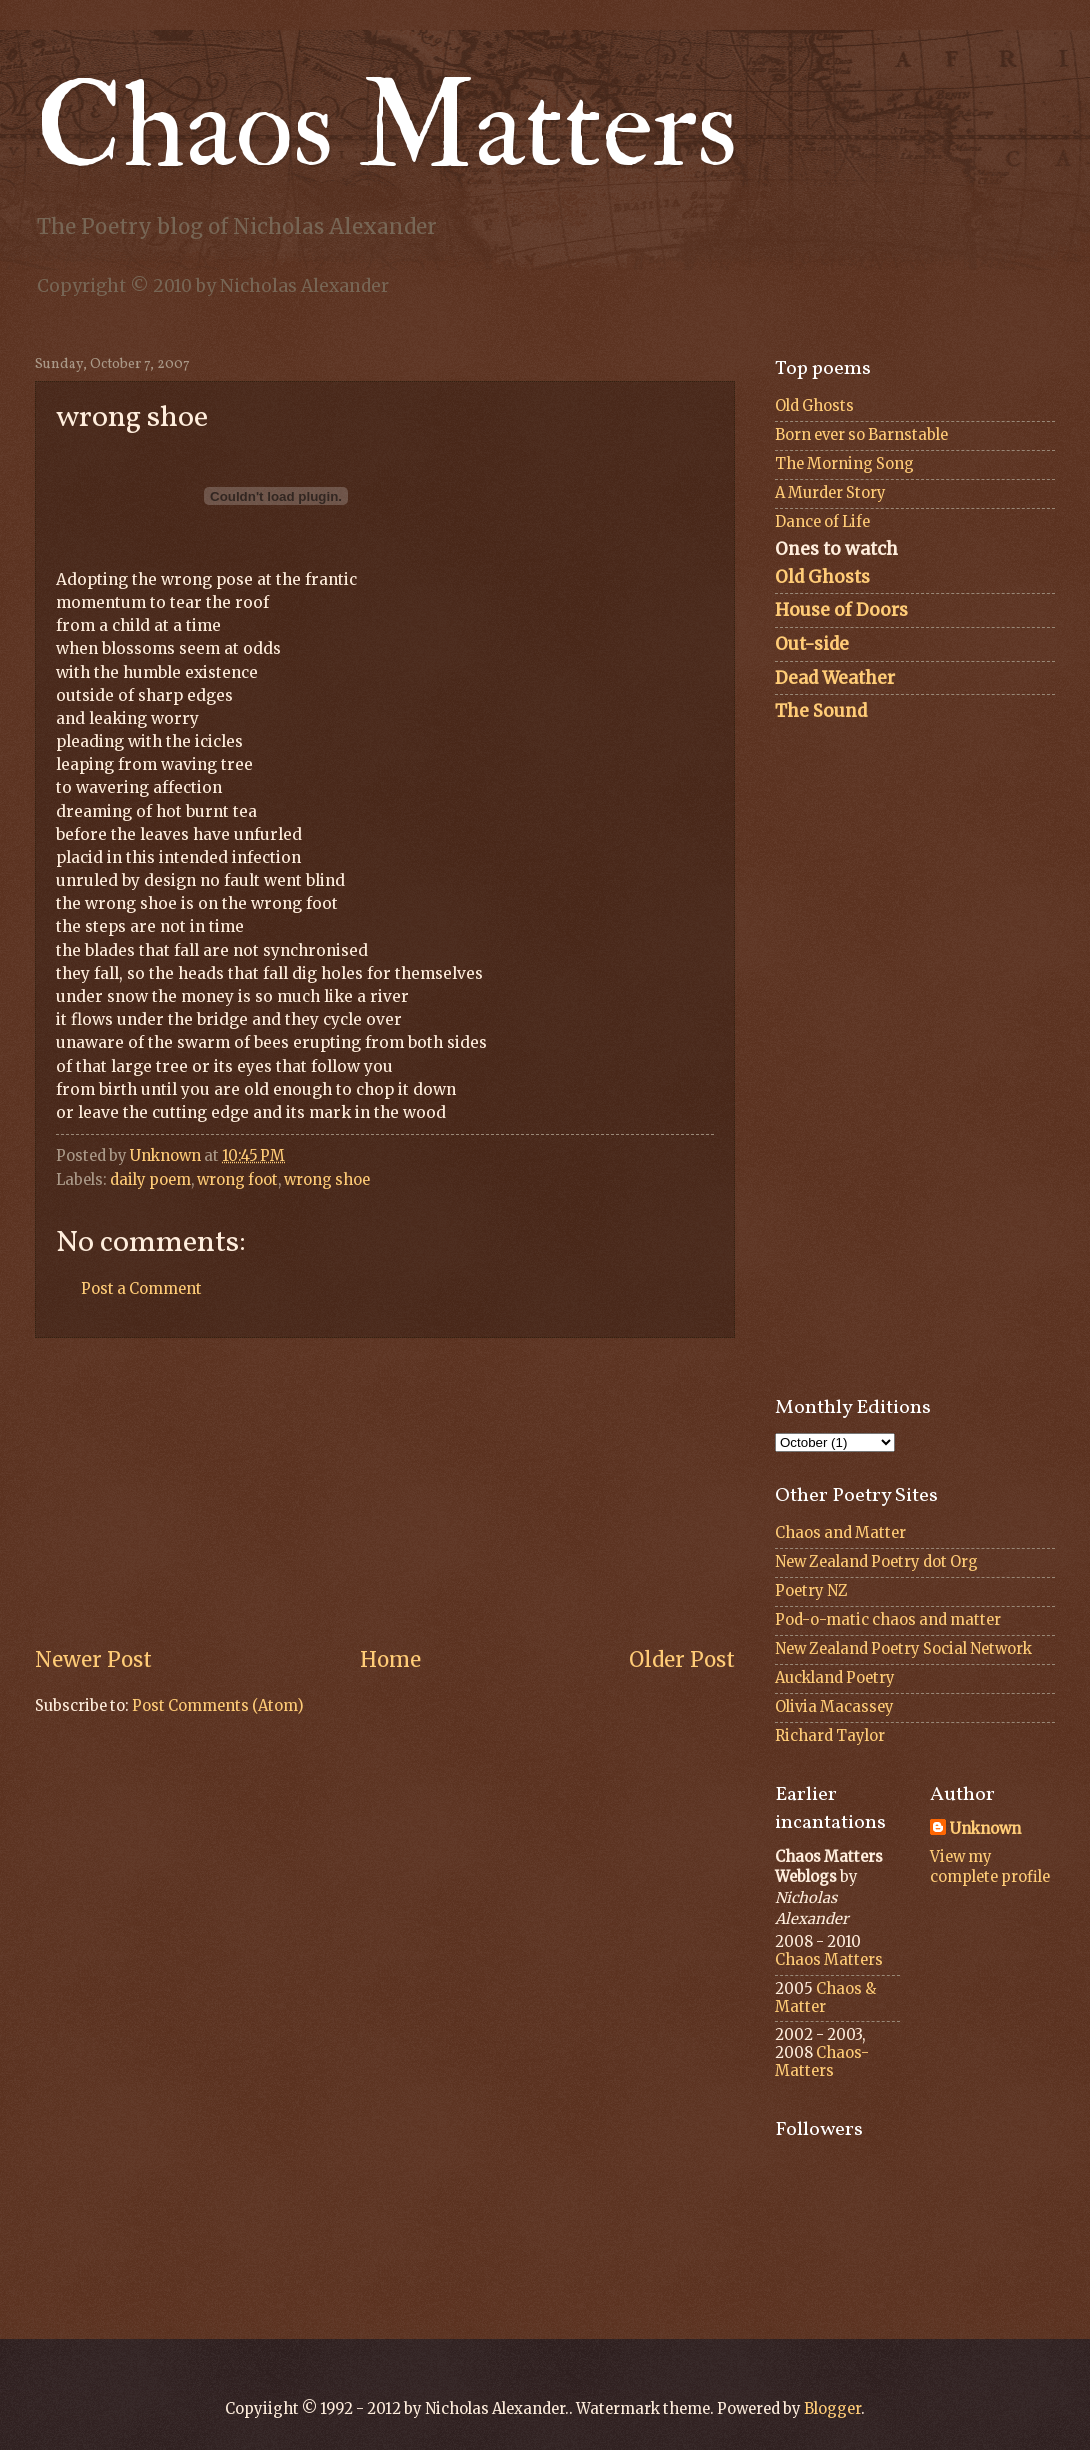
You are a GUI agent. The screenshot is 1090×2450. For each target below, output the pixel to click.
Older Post (682, 1660)
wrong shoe (327, 1180)
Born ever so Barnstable (861, 435)
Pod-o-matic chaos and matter (888, 1620)
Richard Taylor (830, 1736)
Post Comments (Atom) (218, 1706)
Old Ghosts (814, 406)
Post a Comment (141, 1289)
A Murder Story (830, 493)
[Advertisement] (385, 1492)
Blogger (832, 2409)
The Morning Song (844, 464)
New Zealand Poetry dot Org (876, 1562)
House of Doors (841, 610)
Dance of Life (822, 522)
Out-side (812, 644)
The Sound (821, 711)
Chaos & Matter (825, 1998)
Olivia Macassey (834, 1707)
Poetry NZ (811, 1591)
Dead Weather (835, 678)
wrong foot (237, 1180)
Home (390, 1660)
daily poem (150, 1180)
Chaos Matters (386, 127)
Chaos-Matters (822, 2062)
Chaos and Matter (840, 1533)
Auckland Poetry (835, 1678)
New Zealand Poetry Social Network (903, 1649)
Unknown (985, 1829)
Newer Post (93, 1660)
